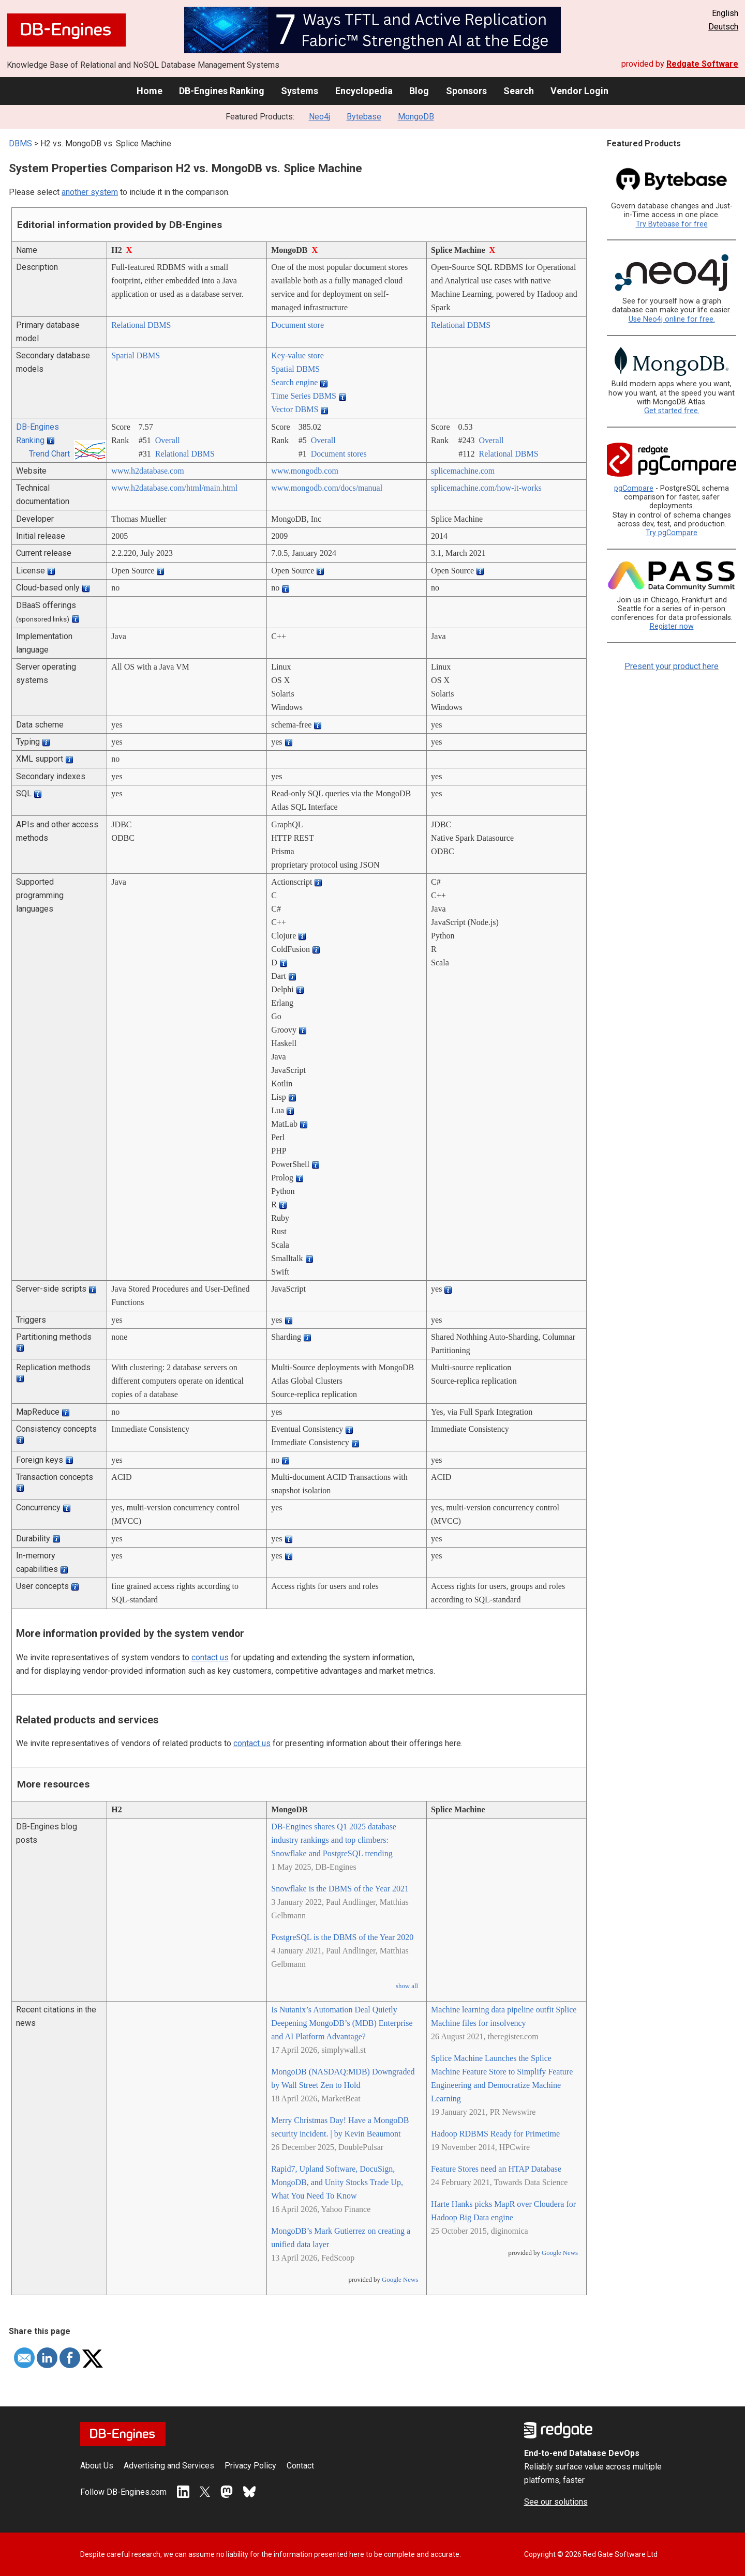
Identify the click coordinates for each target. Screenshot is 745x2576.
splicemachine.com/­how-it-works (486, 487)
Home (149, 90)
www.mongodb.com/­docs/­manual (326, 487)
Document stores (339, 453)
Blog (419, 90)
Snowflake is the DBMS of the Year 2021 (340, 1888)
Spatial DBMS (135, 355)
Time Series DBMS (303, 395)
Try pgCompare (671, 532)
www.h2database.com (147, 470)
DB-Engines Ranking (221, 90)
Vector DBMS (294, 409)
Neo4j (319, 117)
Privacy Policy (250, 2466)
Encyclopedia (364, 90)
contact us (210, 1657)
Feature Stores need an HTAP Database (496, 2168)
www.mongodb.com (304, 470)
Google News (400, 2279)
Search (518, 90)
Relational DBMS (141, 325)
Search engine (294, 382)
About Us (96, 2466)
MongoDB (416, 117)
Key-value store (297, 355)
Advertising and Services (169, 2466)
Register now (672, 626)
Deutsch (723, 27)
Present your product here (671, 666)
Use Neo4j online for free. (672, 319)
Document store (297, 325)
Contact (300, 2466)
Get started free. (671, 410)
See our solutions (556, 2502)
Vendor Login (579, 90)
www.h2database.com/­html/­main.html (174, 487)
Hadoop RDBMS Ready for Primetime (495, 2133)
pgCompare (633, 488)
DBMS (20, 143)
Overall (167, 440)
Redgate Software (702, 64)
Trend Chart (49, 454)
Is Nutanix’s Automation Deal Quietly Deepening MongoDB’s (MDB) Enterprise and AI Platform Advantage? (341, 2023)
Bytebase (364, 117)
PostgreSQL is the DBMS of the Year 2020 (342, 1937)
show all (407, 1986)
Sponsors (466, 90)
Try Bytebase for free (672, 224)
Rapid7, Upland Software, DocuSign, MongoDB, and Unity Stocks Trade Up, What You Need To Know (337, 2182)
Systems (299, 90)
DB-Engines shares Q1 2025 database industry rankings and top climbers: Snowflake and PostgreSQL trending (333, 1840)
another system (90, 192)
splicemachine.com (463, 470)
